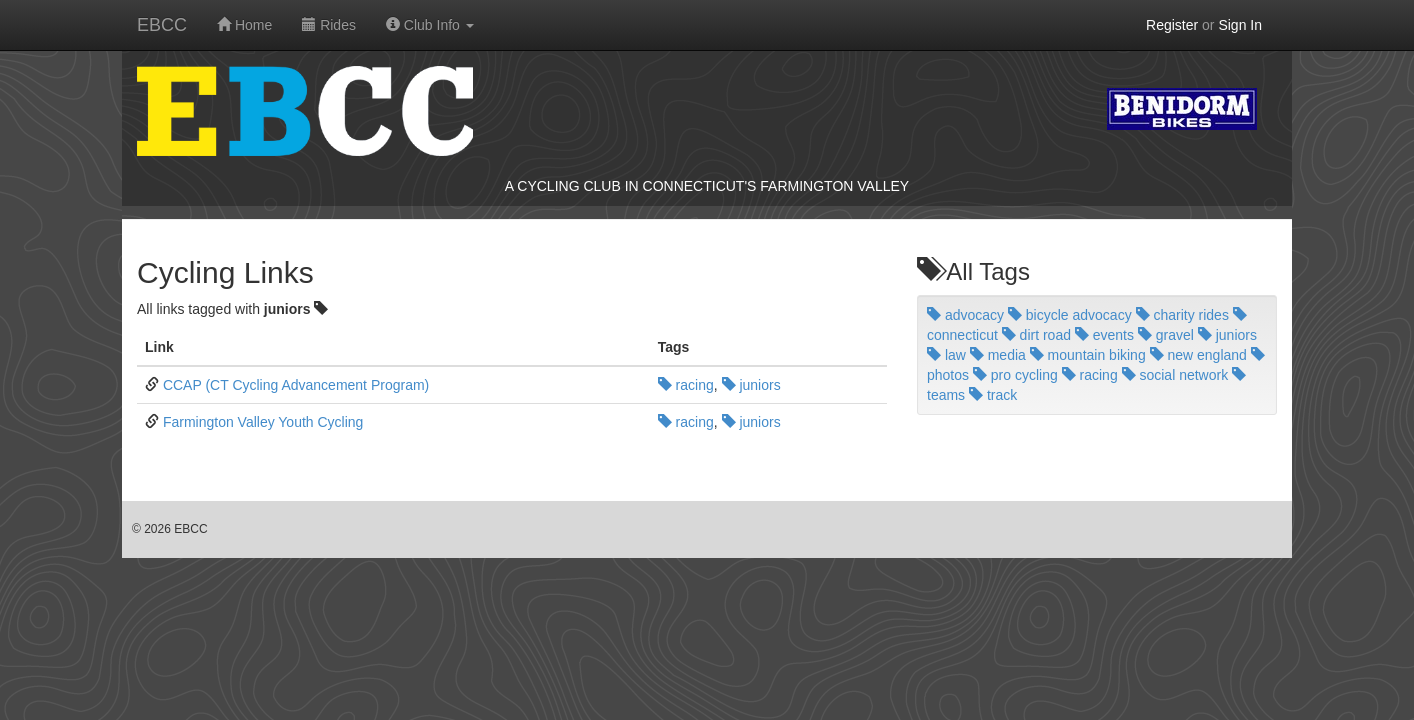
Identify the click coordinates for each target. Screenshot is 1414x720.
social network (1175, 375)
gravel (1166, 335)
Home (244, 25)
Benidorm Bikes (1182, 109)
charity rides (1182, 315)
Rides (329, 25)
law (946, 355)
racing (686, 385)
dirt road (1036, 335)
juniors (751, 385)
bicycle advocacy (1070, 315)
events (1104, 335)
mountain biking (1088, 355)
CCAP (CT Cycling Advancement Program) (296, 385)
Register (1172, 25)
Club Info (430, 25)
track (993, 395)
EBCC (162, 25)
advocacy (965, 315)
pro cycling (1015, 375)
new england (1198, 355)
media (998, 355)
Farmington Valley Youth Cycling (263, 422)
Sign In (1240, 25)
